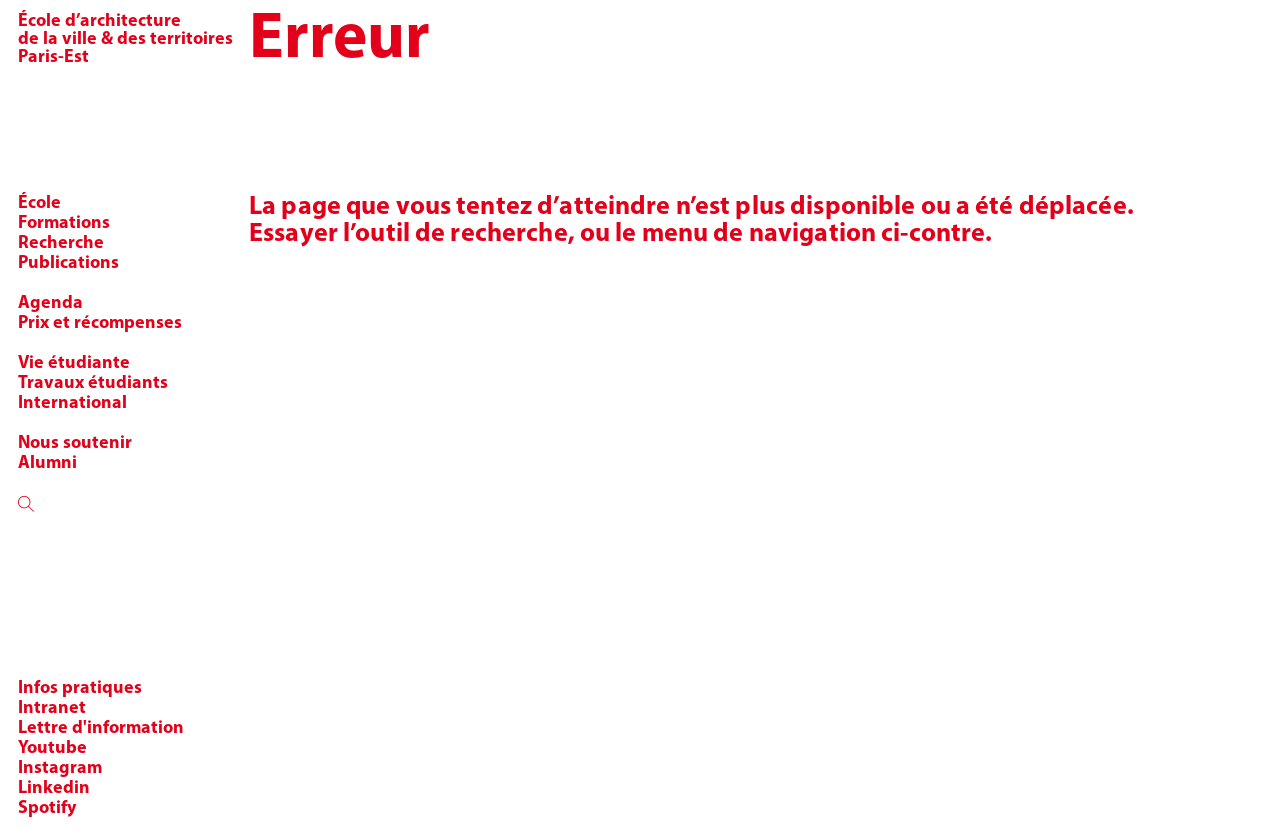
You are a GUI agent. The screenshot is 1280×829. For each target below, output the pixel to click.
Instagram (60, 768)
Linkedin (54, 788)
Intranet (52, 708)
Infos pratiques (80, 688)
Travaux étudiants (93, 383)
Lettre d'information (101, 728)
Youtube (52, 748)
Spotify (47, 808)
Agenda (50, 303)
